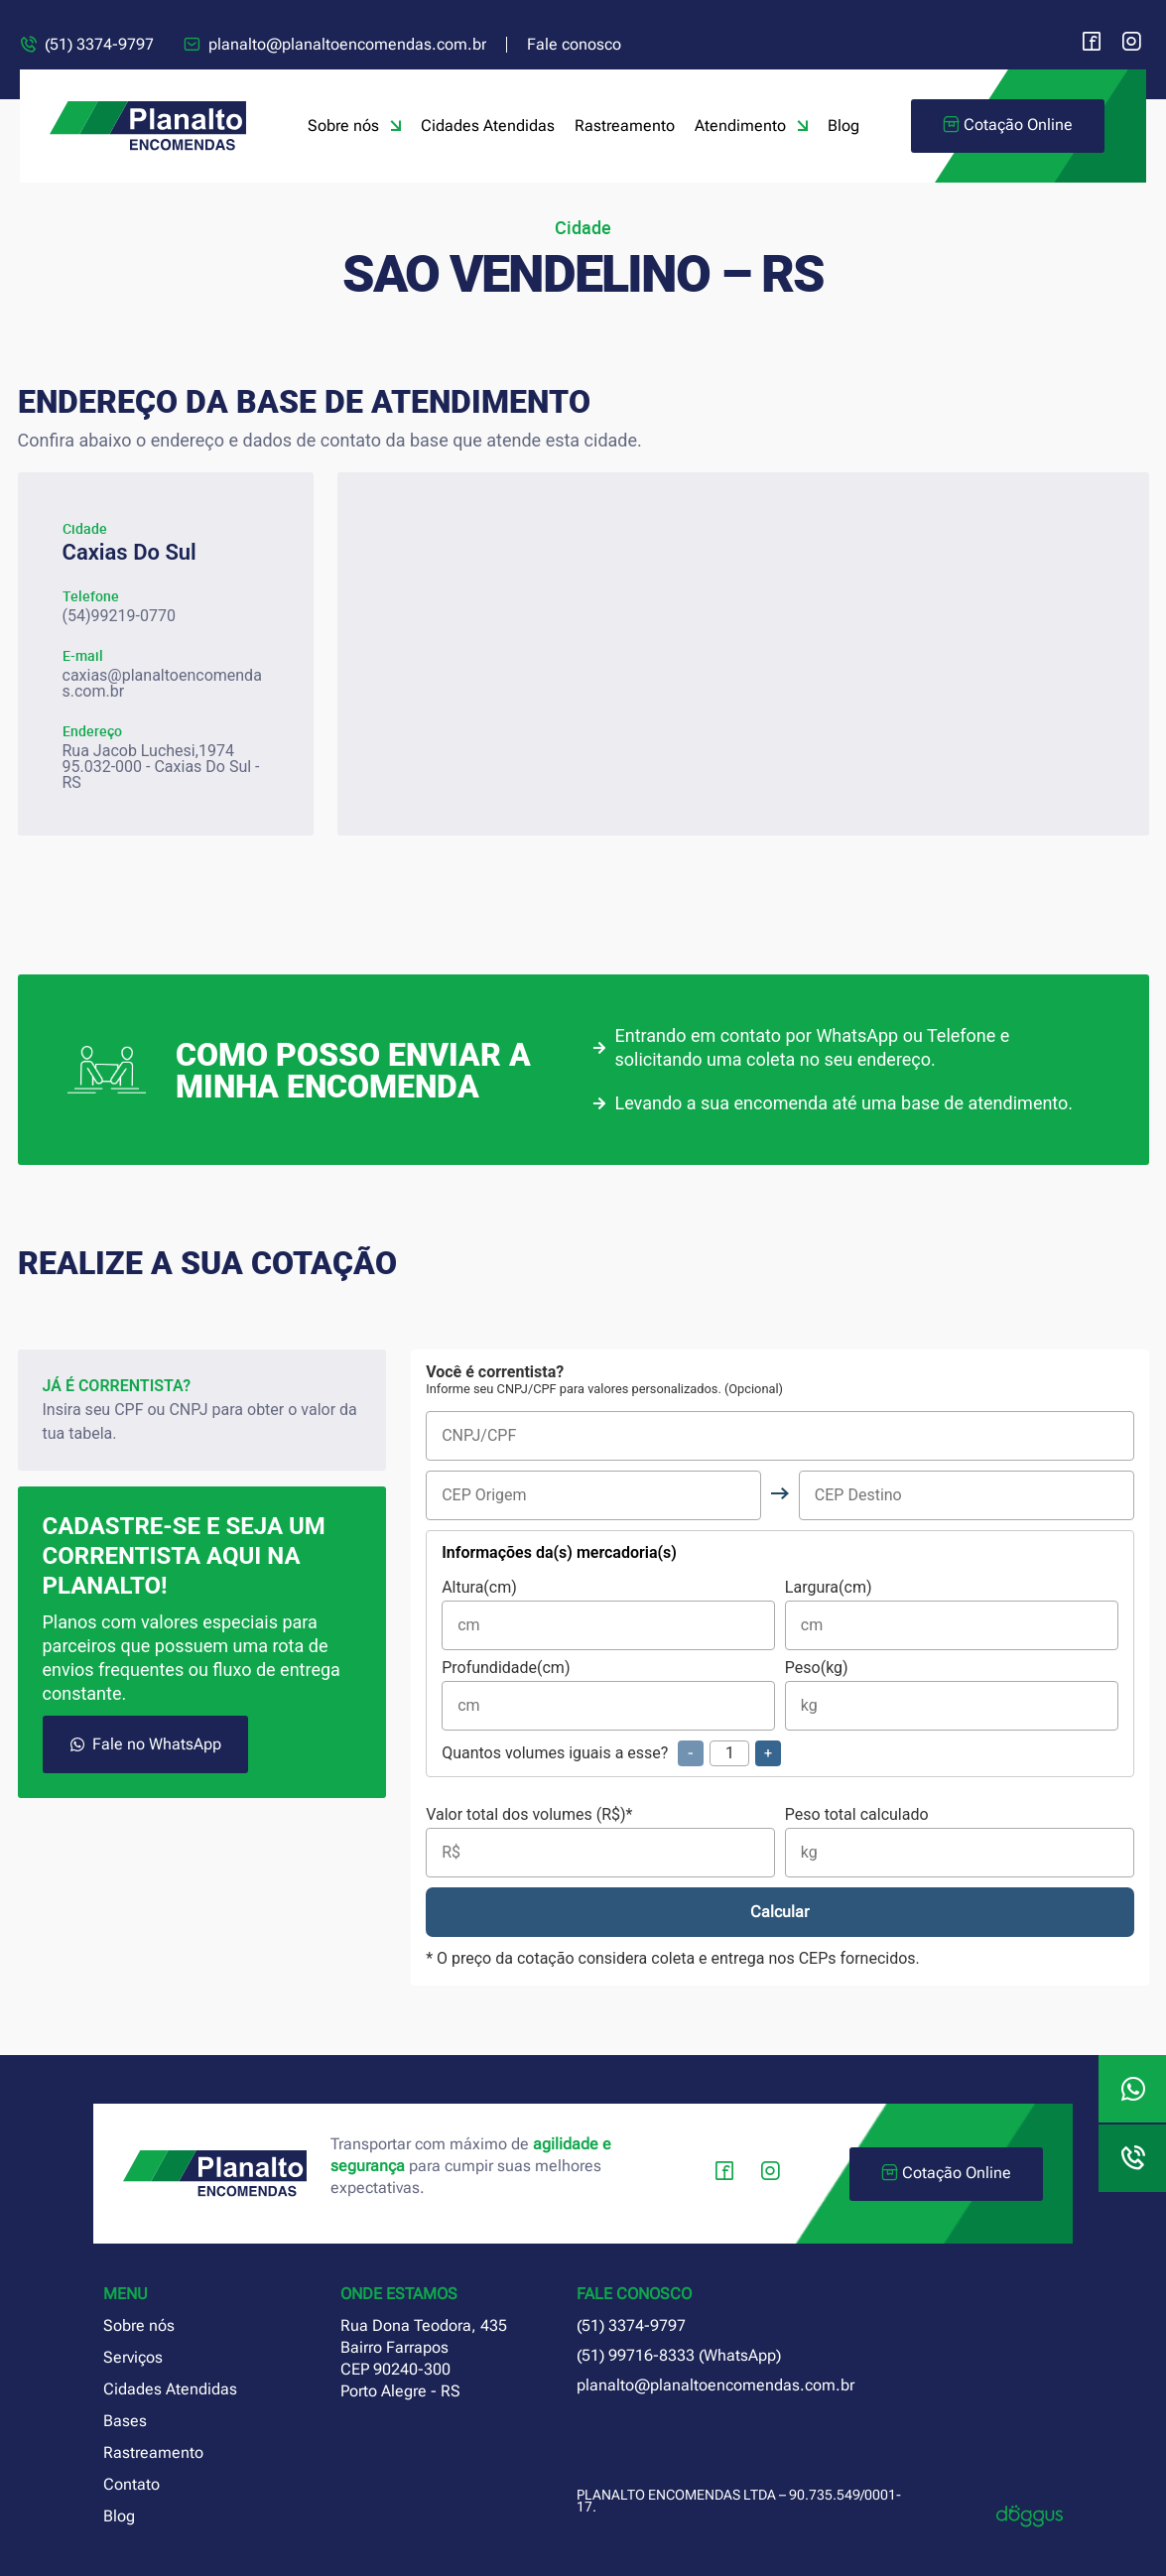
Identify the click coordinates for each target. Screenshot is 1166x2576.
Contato (131, 2484)
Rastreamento (625, 125)
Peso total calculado (959, 1842)
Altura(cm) (608, 1615)
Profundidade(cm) (608, 1695)
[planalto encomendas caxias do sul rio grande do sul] (743, 654)
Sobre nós (354, 126)
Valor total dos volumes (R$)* (600, 1842)
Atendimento (751, 126)
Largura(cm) (951, 1615)
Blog (843, 125)
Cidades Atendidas (488, 125)
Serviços (133, 2357)
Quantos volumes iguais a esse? (611, 1753)
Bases (125, 2420)
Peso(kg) (951, 1695)
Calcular (779, 1911)
